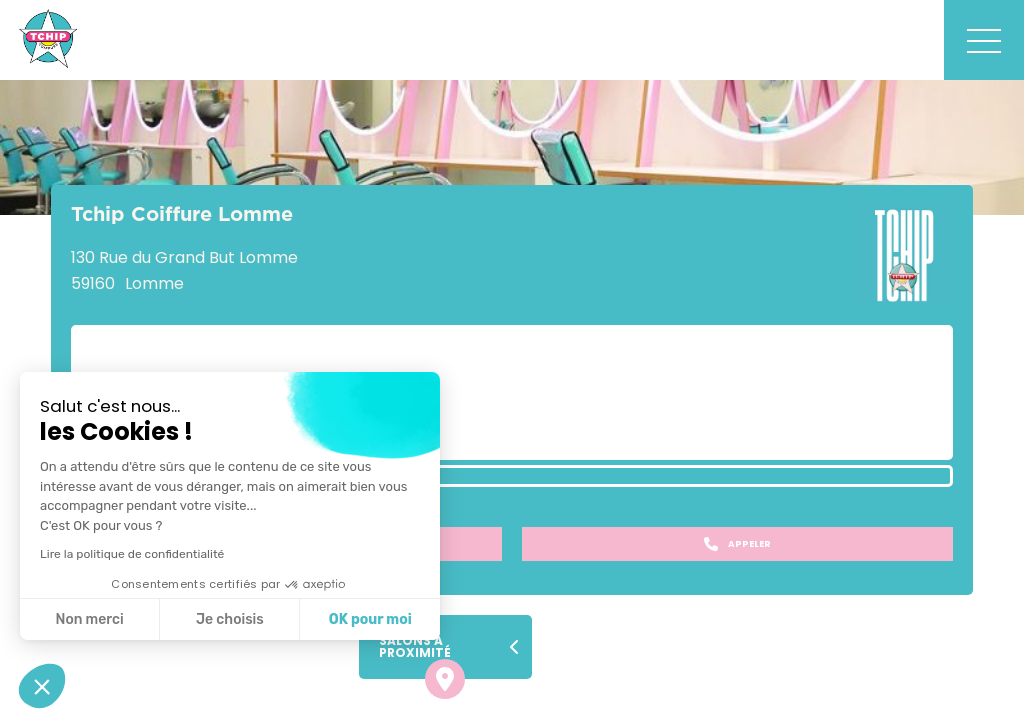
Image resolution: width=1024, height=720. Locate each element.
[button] (42, 686)
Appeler (737, 544)
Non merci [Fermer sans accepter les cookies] (89, 619)
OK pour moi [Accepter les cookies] (370, 619)
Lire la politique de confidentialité (132, 554)
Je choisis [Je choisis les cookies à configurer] (230, 619)
